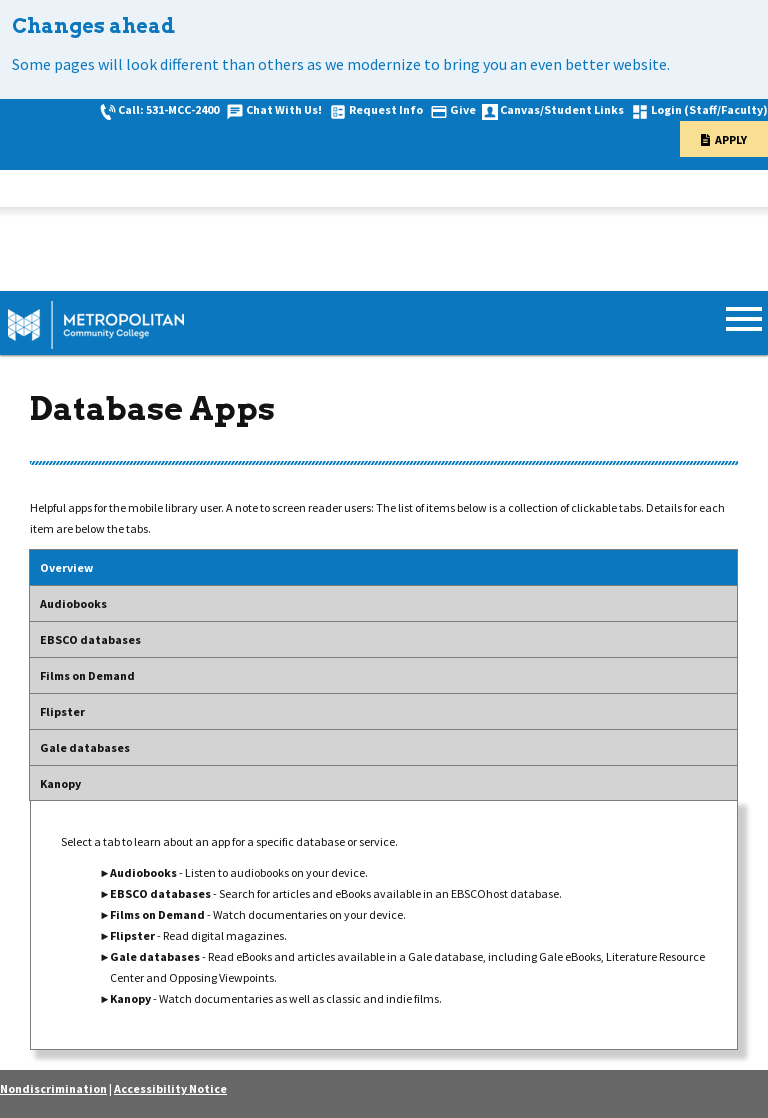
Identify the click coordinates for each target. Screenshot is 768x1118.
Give (463, 109)
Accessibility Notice (170, 1088)
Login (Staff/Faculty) (709, 109)
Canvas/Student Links (562, 109)
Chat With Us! (284, 109)
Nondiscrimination (53, 1088)
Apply (731, 139)
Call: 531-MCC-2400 (168, 109)
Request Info (386, 109)
